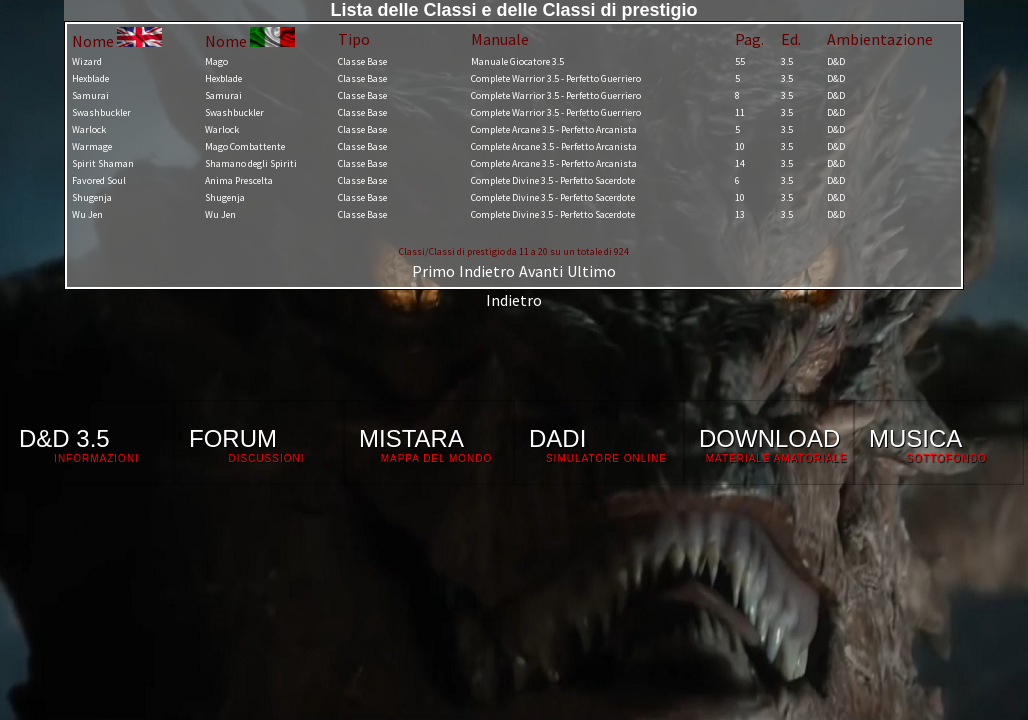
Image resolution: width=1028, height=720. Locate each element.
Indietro (487, 271)
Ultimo (591, 271)
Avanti (541, 271)
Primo (433, 271)
